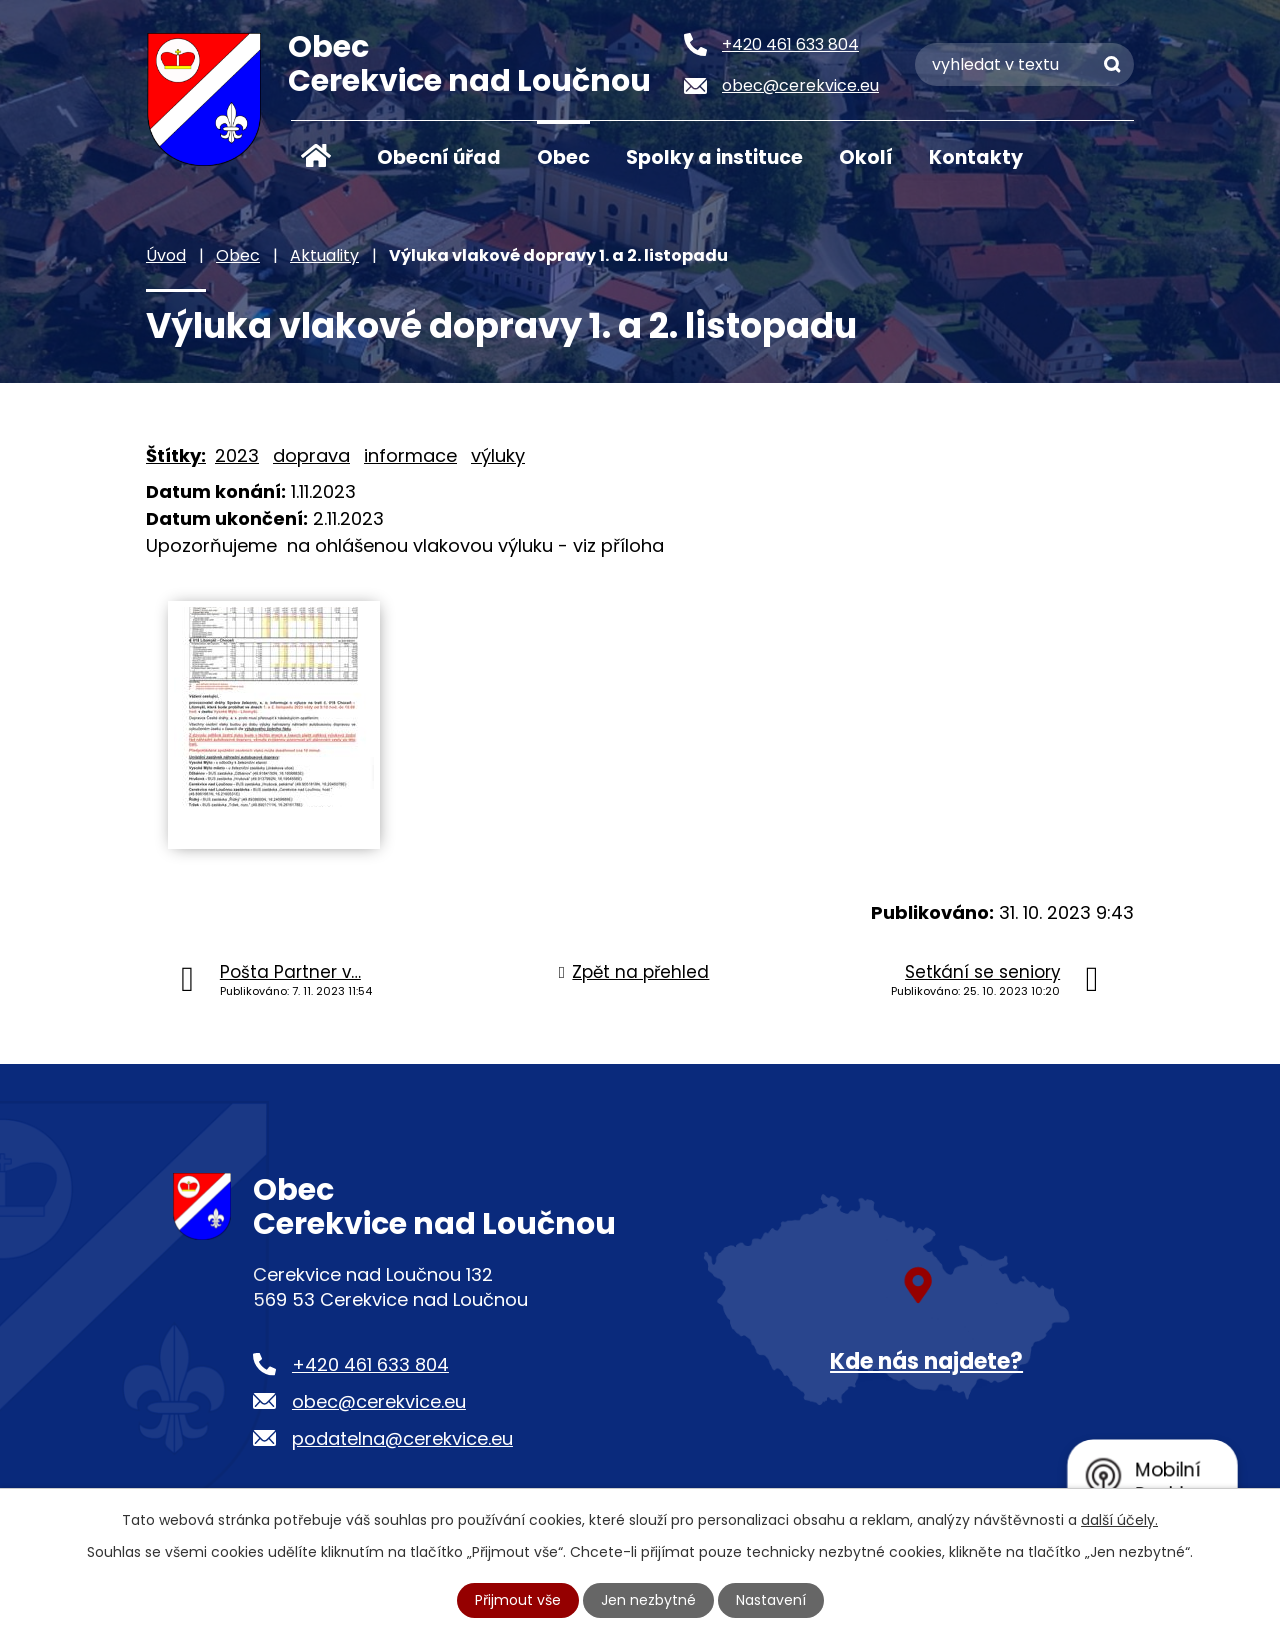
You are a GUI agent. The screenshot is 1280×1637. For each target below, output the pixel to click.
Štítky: (176, 455)
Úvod (316, 156)
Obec (563, 157)
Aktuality (324, 255)
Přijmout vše (518, 1600)
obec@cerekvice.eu (379, 1401)
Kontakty (976, 157)
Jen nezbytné (648, 1600)
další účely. (1119, 1520)
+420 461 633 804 (370, 1364)
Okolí (866, 157)
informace (410, 455)
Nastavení (771, 1600)
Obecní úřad (439, 157)
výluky (498, 455)
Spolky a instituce (714, 157)
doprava (311, 455)
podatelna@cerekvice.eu (402, 1438)
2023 (237, 455)
